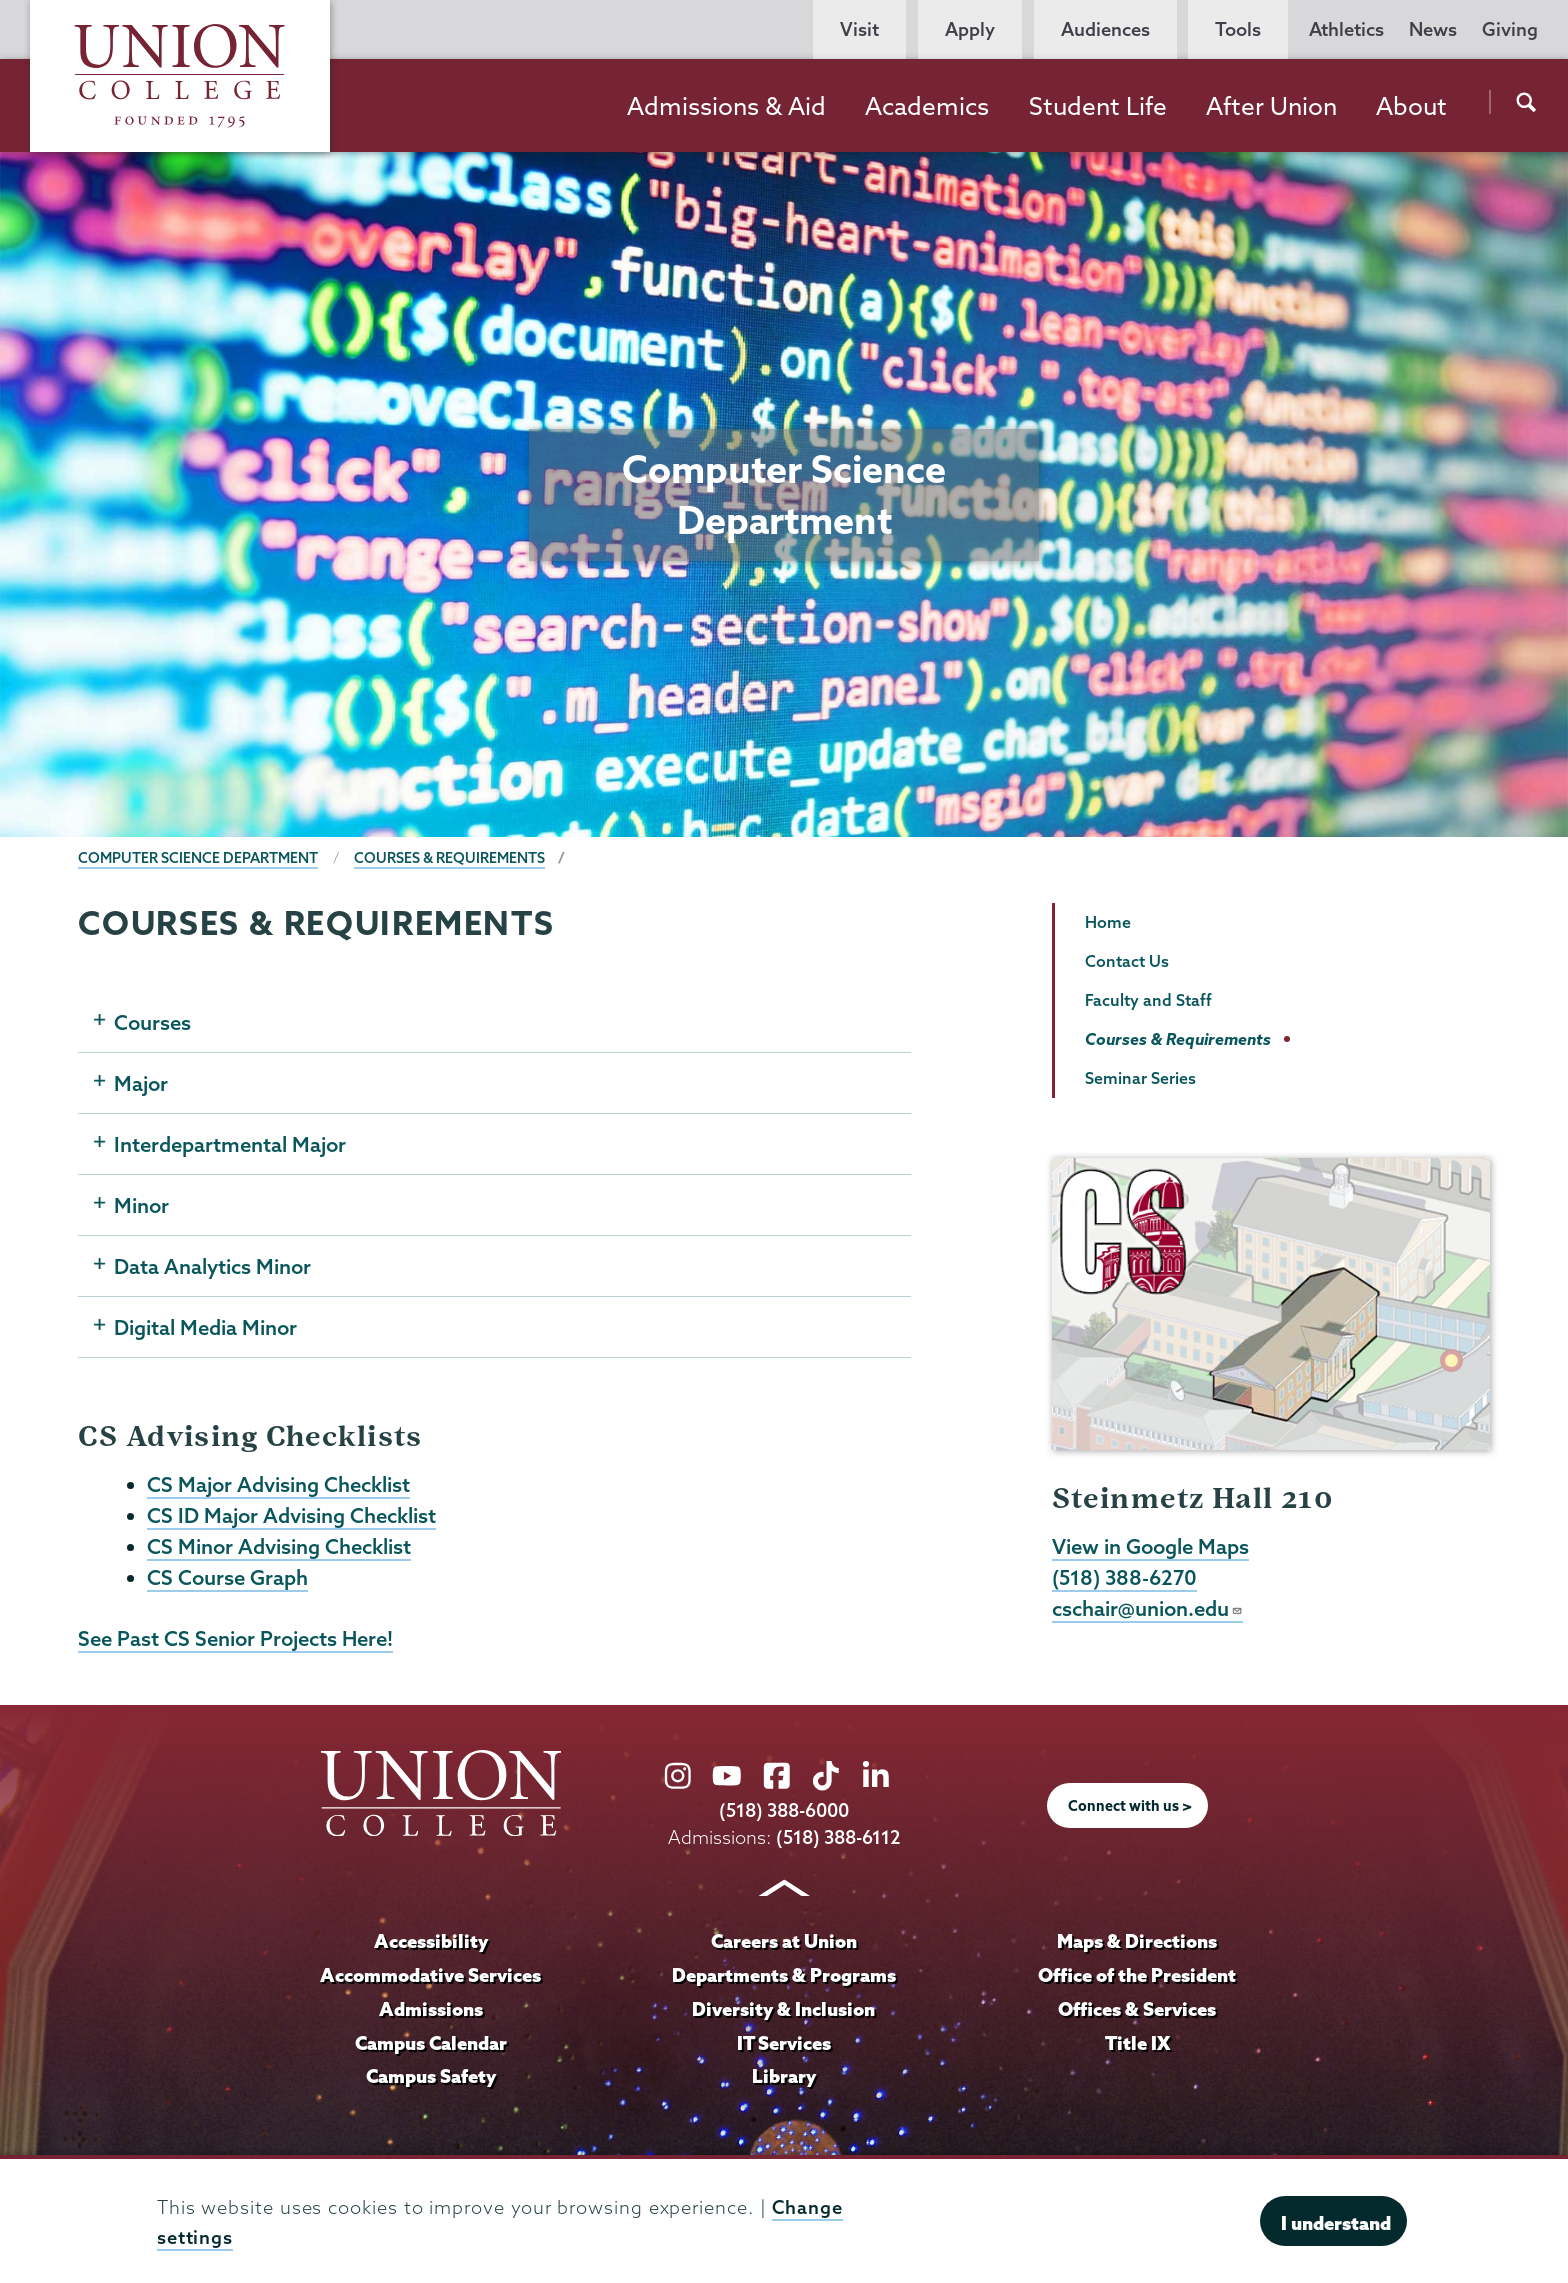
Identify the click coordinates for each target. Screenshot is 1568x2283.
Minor (141, 1205)
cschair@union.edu (1147, 1608)
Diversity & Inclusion (783, 2009)
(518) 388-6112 (838, 1837)
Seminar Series (1140, 1078)
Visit (859, 29)
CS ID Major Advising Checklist (291, 1515)
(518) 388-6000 (784, 1810)
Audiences (1105, 29)
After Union (1271, 106)
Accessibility (431, 1941)
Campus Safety (431, 2076)
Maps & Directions (1137, 1941)
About (1411, 106)
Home (1108, 922)
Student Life (1098, 106)
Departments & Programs (784, 1975)
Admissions (431, 2009)
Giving (1510, 29)
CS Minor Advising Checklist (279, 1546)
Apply (970, 29)
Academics (927, 106)
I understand (1336, 2223)
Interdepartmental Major (230, 1144)
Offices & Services (1137, 2009)
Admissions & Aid (726, 106)
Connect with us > (1130, 1806)
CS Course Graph (227, 1577)
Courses (152, 1022)
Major (141, 1083)
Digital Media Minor (205, 1327)
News (1433, 29)
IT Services (784, 2043)
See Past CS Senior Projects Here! (235, 1638)
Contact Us (1127, 961)
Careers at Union (784, 1941)
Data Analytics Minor (212, 1266)
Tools (1238, 29)
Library (784, 2076)
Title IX (1137, 2043)
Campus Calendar (431, 2043)
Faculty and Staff (1148, 1000)
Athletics (1346, 29)
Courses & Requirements (449, 858)
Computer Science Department (198, 858)
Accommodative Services (430, 1975)
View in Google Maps (1150, 1546)
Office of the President (1137, 1975)
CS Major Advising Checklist (278, 1484)
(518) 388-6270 (1124, 1577)
